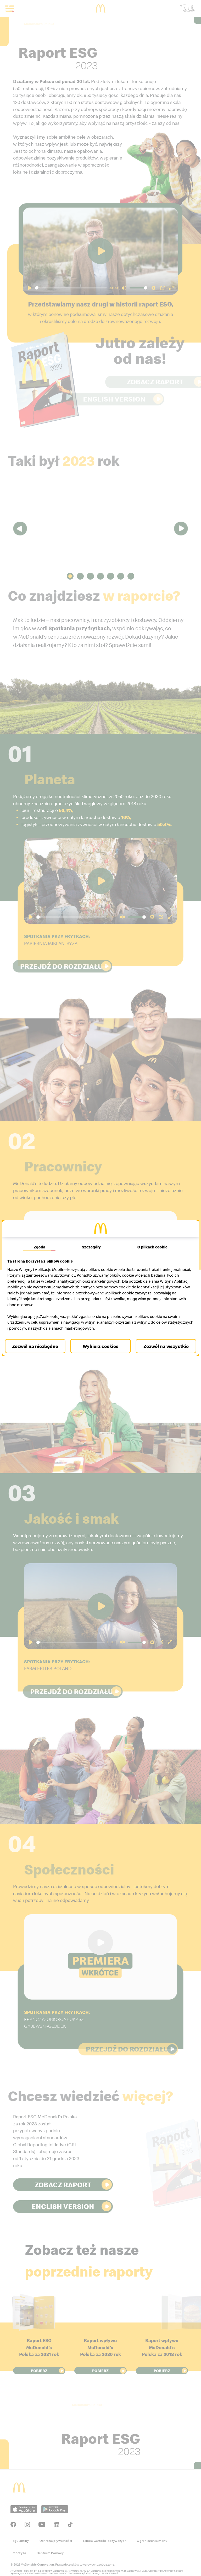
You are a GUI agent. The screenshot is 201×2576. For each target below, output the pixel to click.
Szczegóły (91, 1247)
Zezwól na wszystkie (163, 1346)
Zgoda (41, 1247)
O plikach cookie (150, 1247)
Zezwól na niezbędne (37, 1346)
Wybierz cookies (101, 1346)
